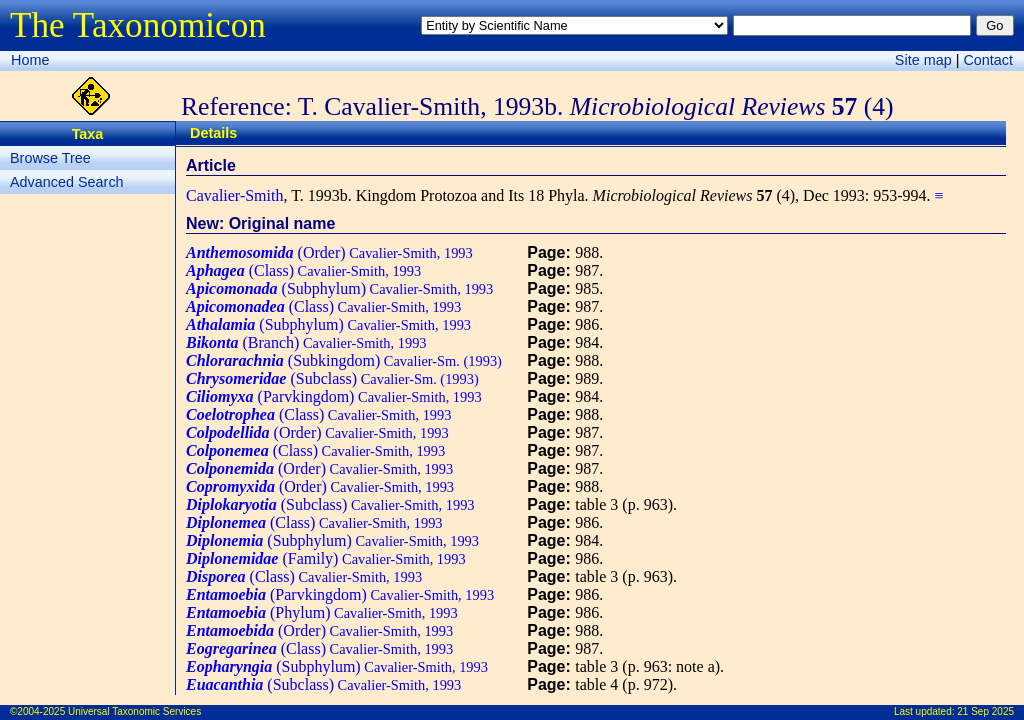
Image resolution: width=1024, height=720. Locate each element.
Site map (923, 60)
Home (30, 60)
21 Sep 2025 (985, 711)
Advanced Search (67, 182)
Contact (988, 60)
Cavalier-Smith (234, 195)
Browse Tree (50, 158)
